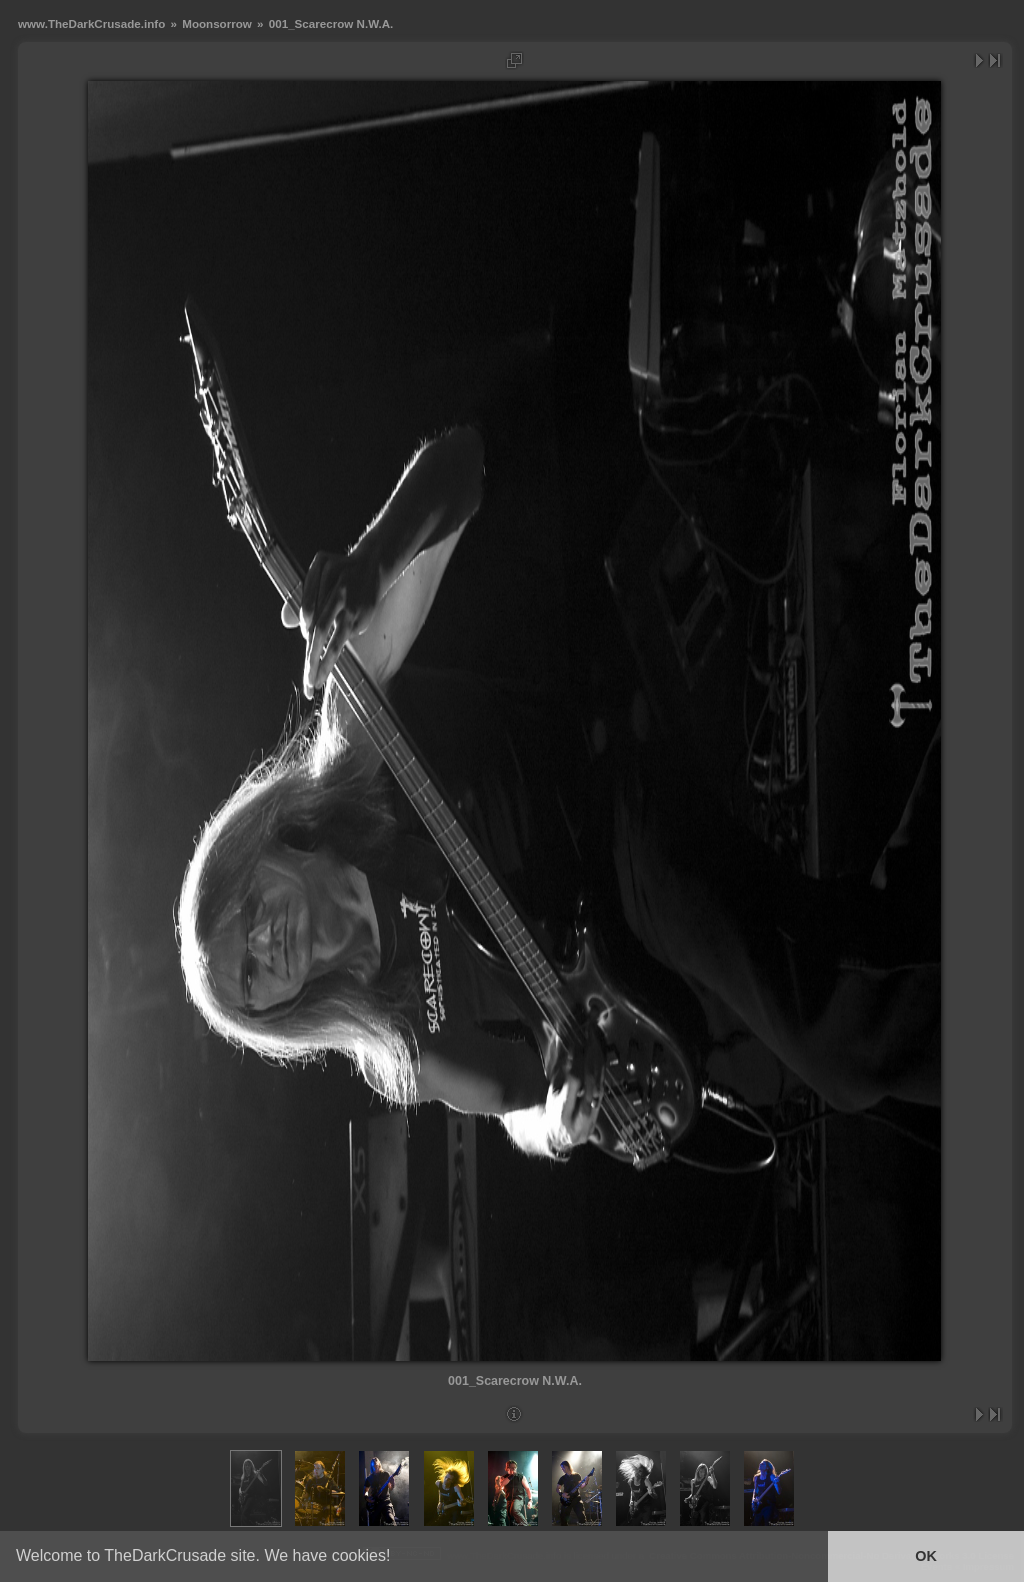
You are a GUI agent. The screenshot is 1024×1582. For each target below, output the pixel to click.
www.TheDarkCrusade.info (91, 23)
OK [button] (926, 1556)
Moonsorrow (217, 23)
